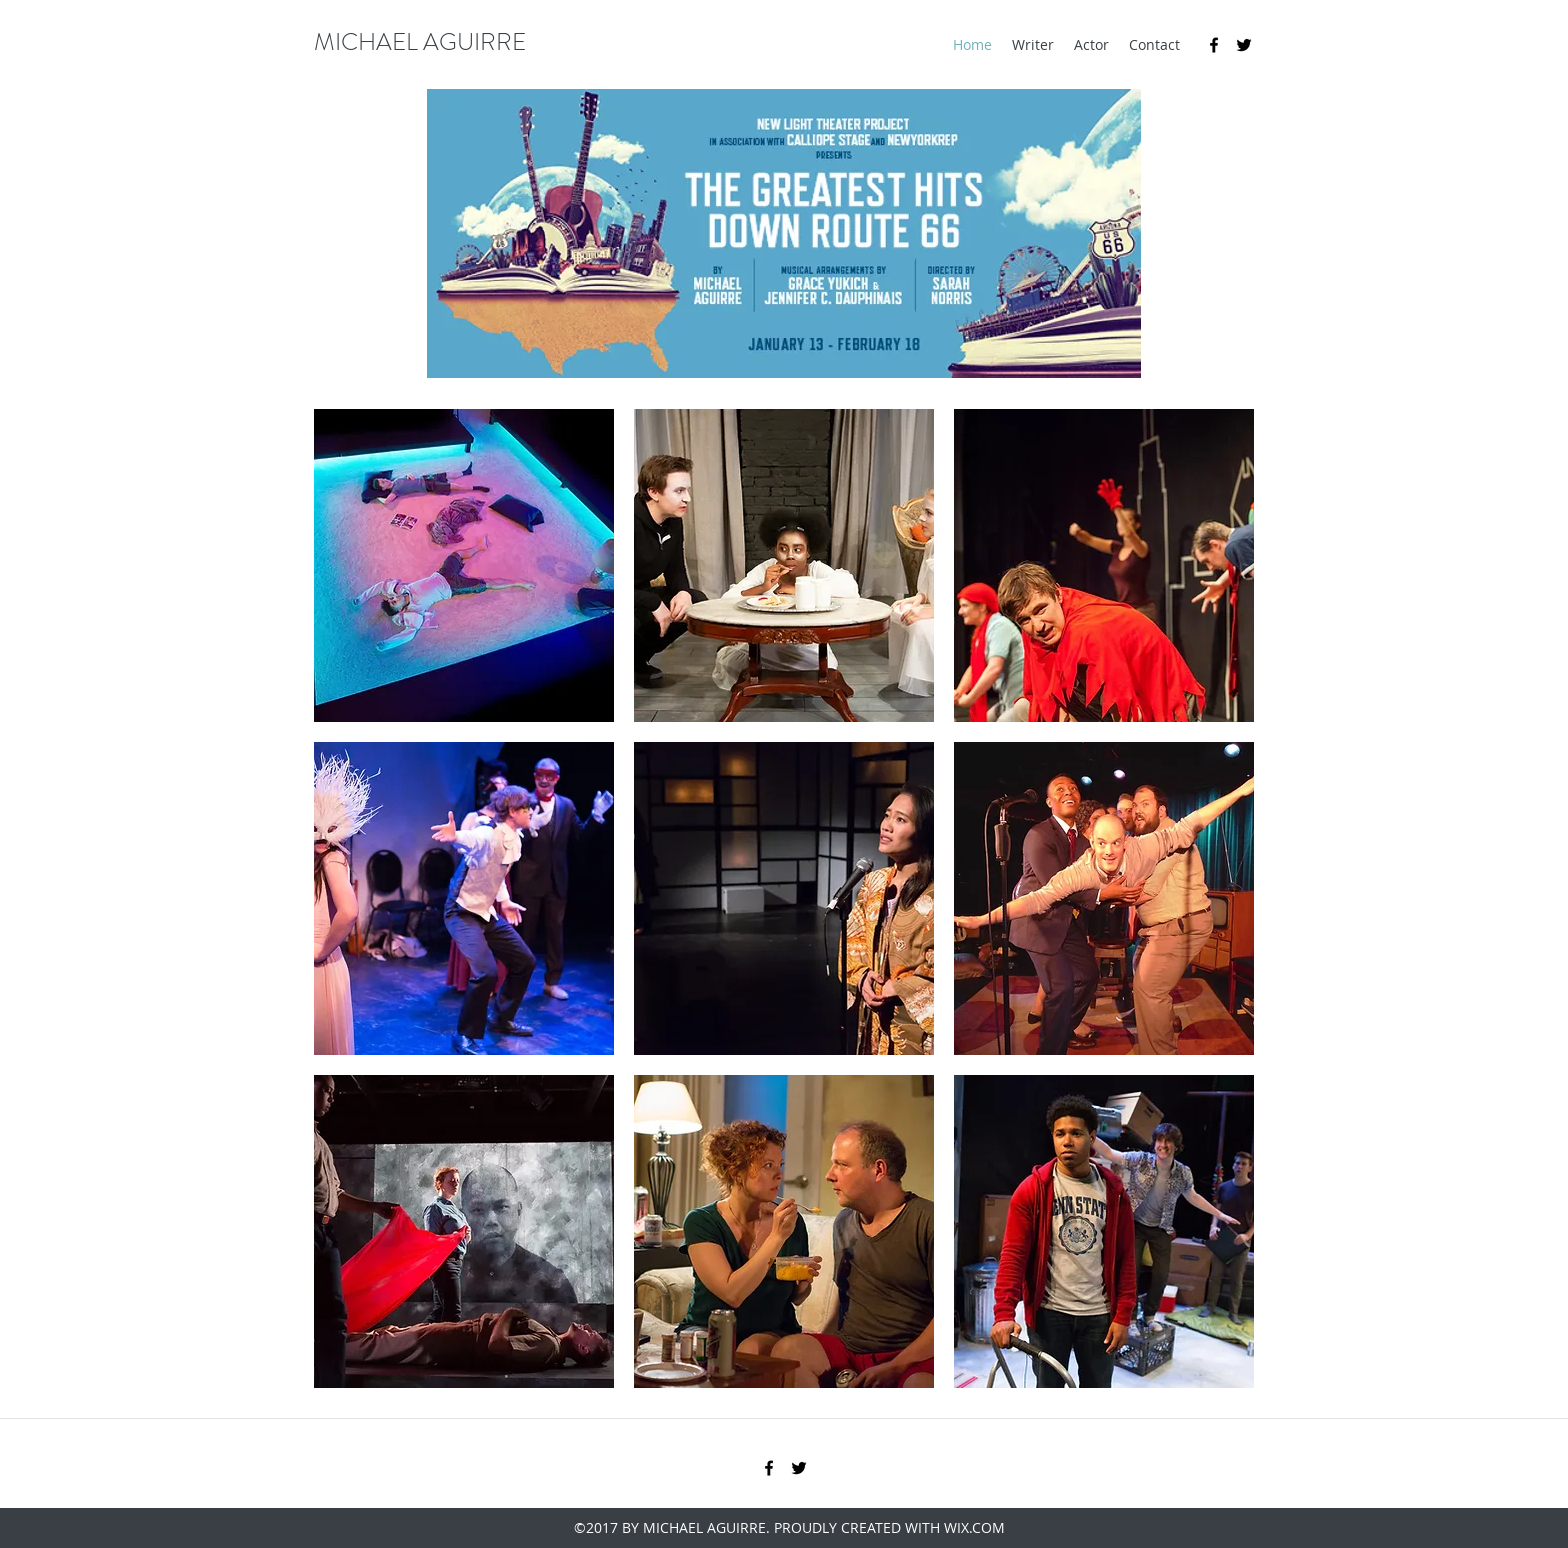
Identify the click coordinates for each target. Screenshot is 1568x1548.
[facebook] (1214, 45)
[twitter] (1244, 45)
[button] (464, 565)
